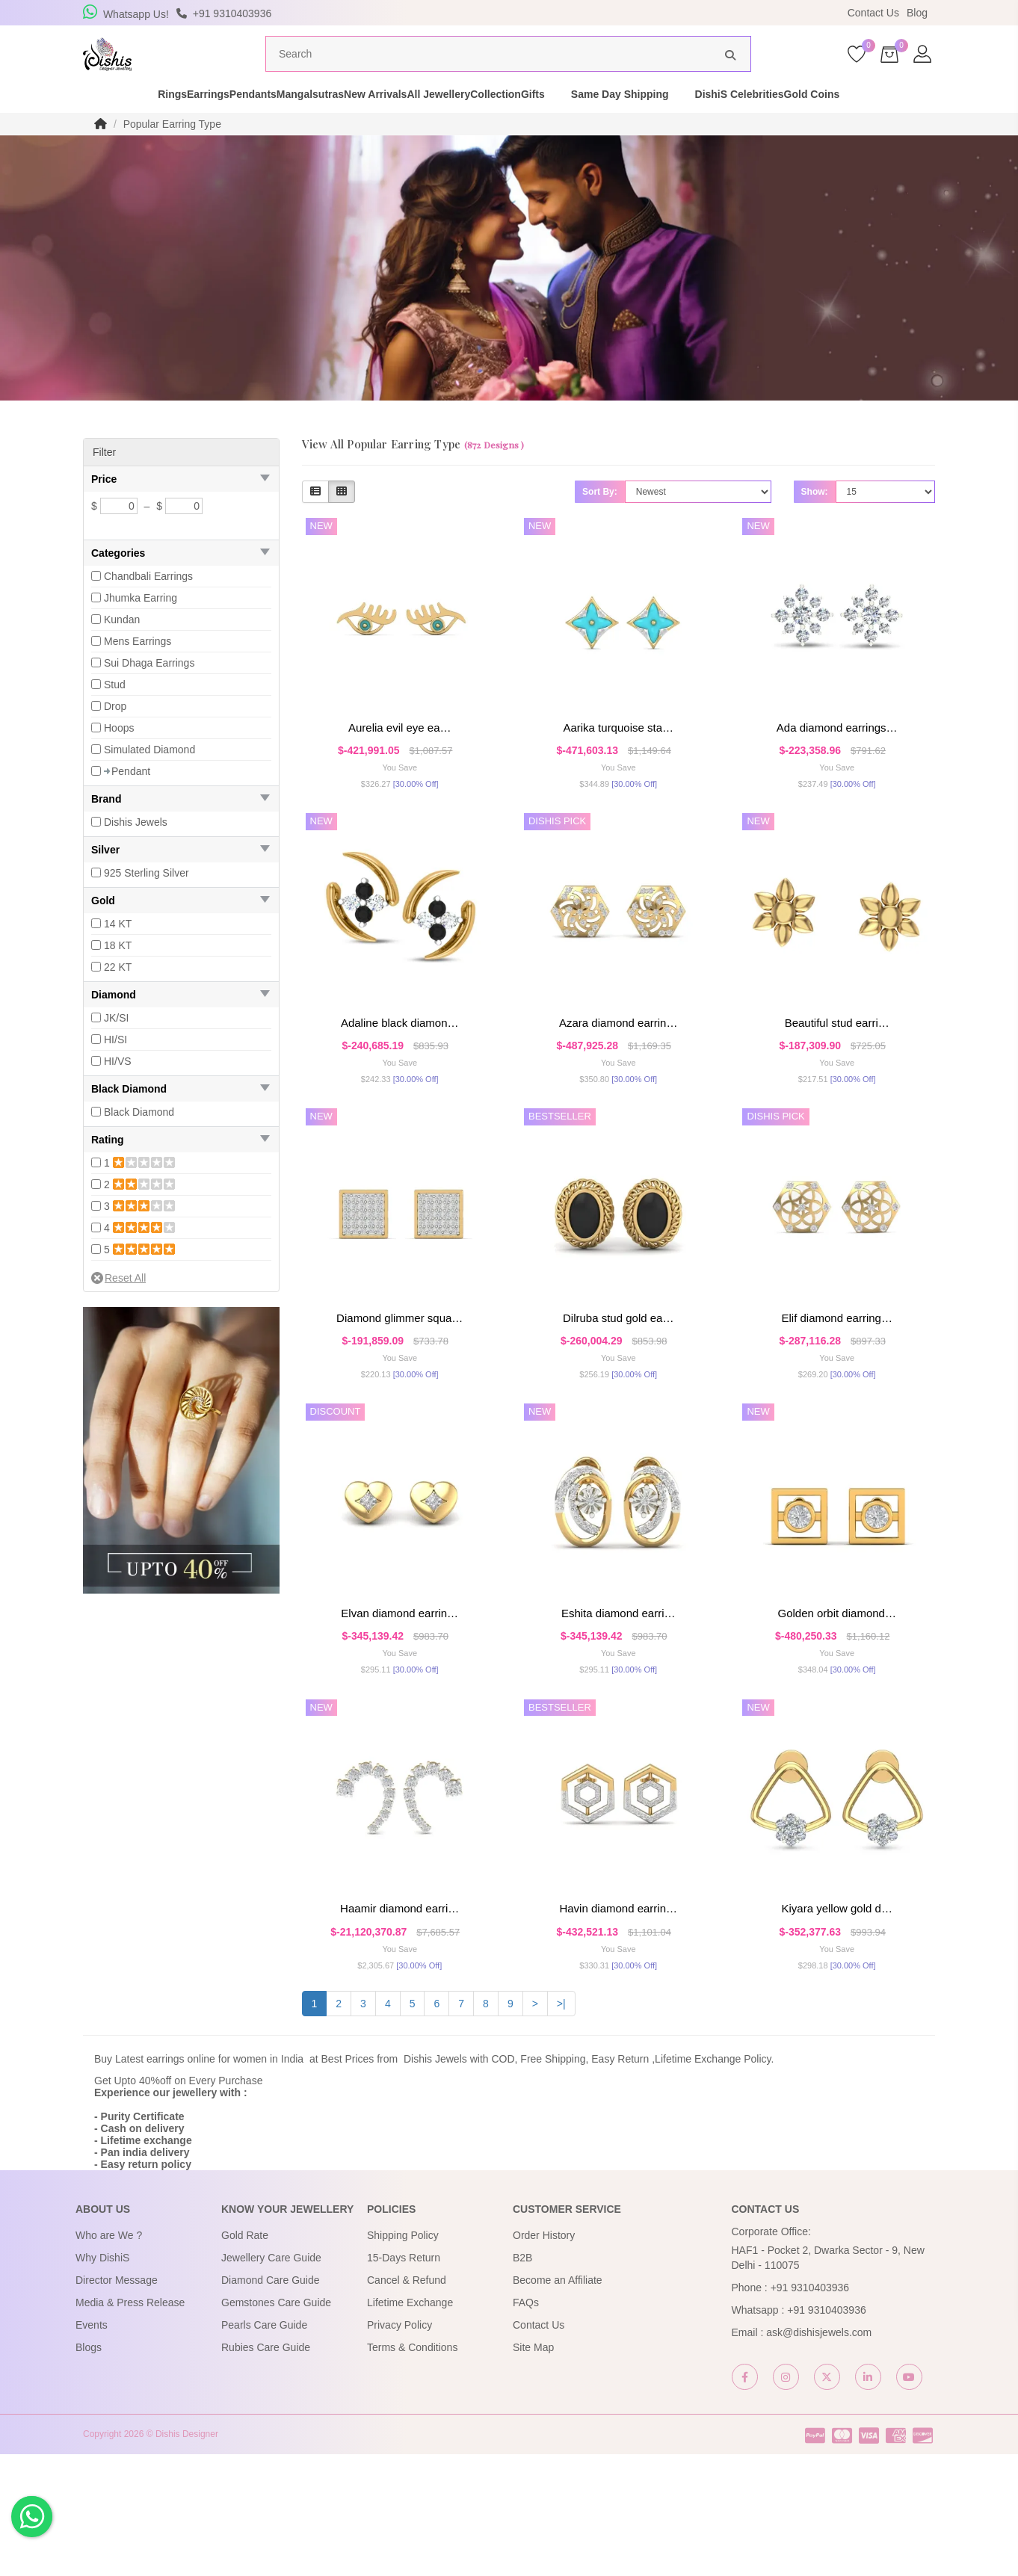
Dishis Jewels (135, 850)
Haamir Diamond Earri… (399, 2011)
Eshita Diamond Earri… (618, 1697)
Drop (115, 735)
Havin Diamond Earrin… (618, 2011)
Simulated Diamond (149, 778)
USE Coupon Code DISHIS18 (638, 12)
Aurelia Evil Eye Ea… (399, 756)
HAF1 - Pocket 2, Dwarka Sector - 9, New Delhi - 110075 (828, 2378)
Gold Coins (940, 123)
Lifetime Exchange (410, 2424)
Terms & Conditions (412, 2468)
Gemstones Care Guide (276, 2424)
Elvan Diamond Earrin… (399, 1697)
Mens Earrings (137, 670)
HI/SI (115, 1068)
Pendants (223, 123)
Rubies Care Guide (265, 2468)
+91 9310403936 (810, 2409)
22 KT (118, 995)
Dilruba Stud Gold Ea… (618, 1383)
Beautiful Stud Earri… (837, 1069)
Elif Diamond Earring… (836, 1383)
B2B (522, 2379)
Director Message (116, 2401)
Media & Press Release (130, 2424)
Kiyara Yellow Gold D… (836, 2011)
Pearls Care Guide (264, 2446)
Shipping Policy (403, 2356)
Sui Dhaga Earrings (149, 691)
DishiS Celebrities (841, 123)
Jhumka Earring (140, 626)
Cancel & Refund (406, 2401)
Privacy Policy (399, 2446)
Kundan (122, 648)
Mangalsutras (307, 123)
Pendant (130, 800)
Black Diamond (139, 1140)
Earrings (153, 123)
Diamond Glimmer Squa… (399, 1383)
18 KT (118, 974)
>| (561, 2125)
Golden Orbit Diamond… (836, 1697)
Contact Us (873, 13)
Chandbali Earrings (148, 605)
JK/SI (116, 1046)
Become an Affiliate (557, 2401)
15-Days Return (403, 2379)
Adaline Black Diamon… (400, 1069)
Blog (917, 13)
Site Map (533, 2468)
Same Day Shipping (722, 123)
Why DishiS (102, 2379)
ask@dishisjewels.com (819, 2453)
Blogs (88, 2468)
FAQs (526, 2424)
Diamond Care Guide (270, 2401)
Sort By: (599, 520)
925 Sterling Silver (146, 901)
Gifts (635, 123)
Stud (115, 713)
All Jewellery (488, 123)
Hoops (119, 756)
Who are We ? (108, 2356)
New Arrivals (398, 123)
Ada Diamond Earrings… (837, 756)
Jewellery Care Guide (271, 2379)
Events (91, 2446)
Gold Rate (244, 2356)
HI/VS (118, 1090)
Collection (571, 123)
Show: (814, 520)
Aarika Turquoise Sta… (618, 756)
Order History (544, 2356)
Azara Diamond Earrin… (618, 1069)
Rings (90, 123)
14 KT (118, 952)
